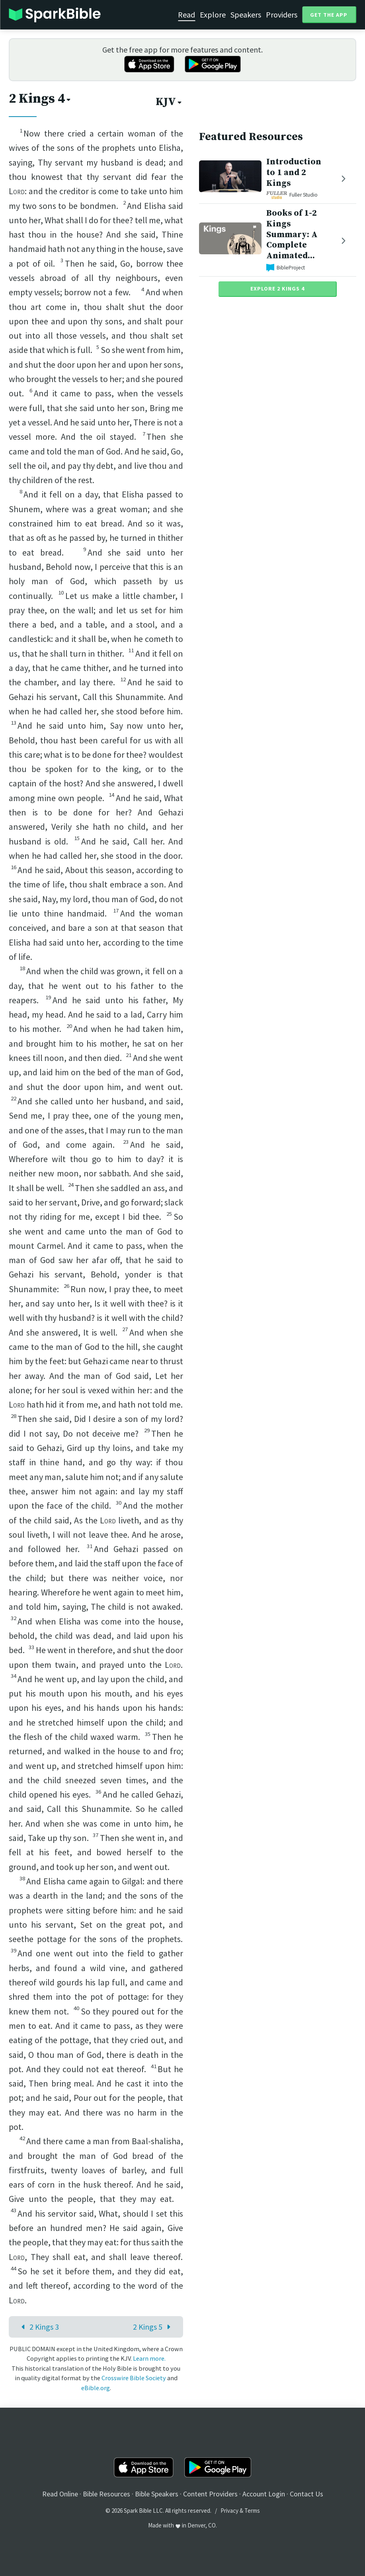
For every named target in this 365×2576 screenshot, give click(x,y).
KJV (169, 102)
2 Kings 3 (38, 2327)
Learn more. (149, 2358)
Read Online (60, 2493)
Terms (252, 2510)
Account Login (263, 2493)
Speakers (245, 15)
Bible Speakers (156, 2493)
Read (186, 15)
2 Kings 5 (153, 2327)
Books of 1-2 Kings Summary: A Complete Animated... (292, 234)
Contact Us (306, 2493)
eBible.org (95, 2388)
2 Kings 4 (40, 98)
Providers (281, 15)
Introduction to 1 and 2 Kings (293, 172)
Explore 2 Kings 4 (277, 288)
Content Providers (210, 2493)
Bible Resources (106, 2493)
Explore (213, 15)
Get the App (328, 14)
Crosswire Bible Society (133, 2378)
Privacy (229, 2510)
